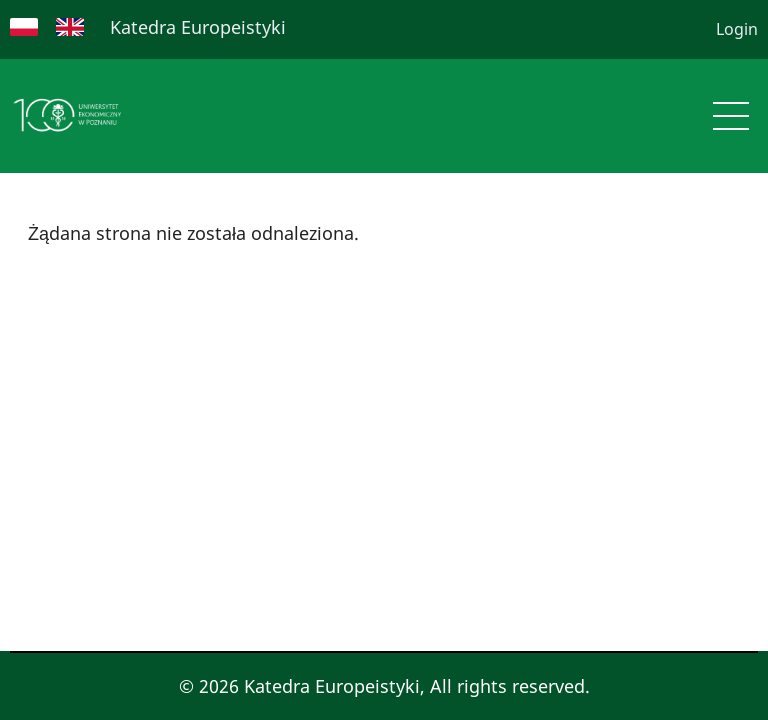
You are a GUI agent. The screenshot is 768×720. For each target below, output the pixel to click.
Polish (24, 27)
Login (737, 29)
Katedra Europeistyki (198, 27)
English (70, 27)
